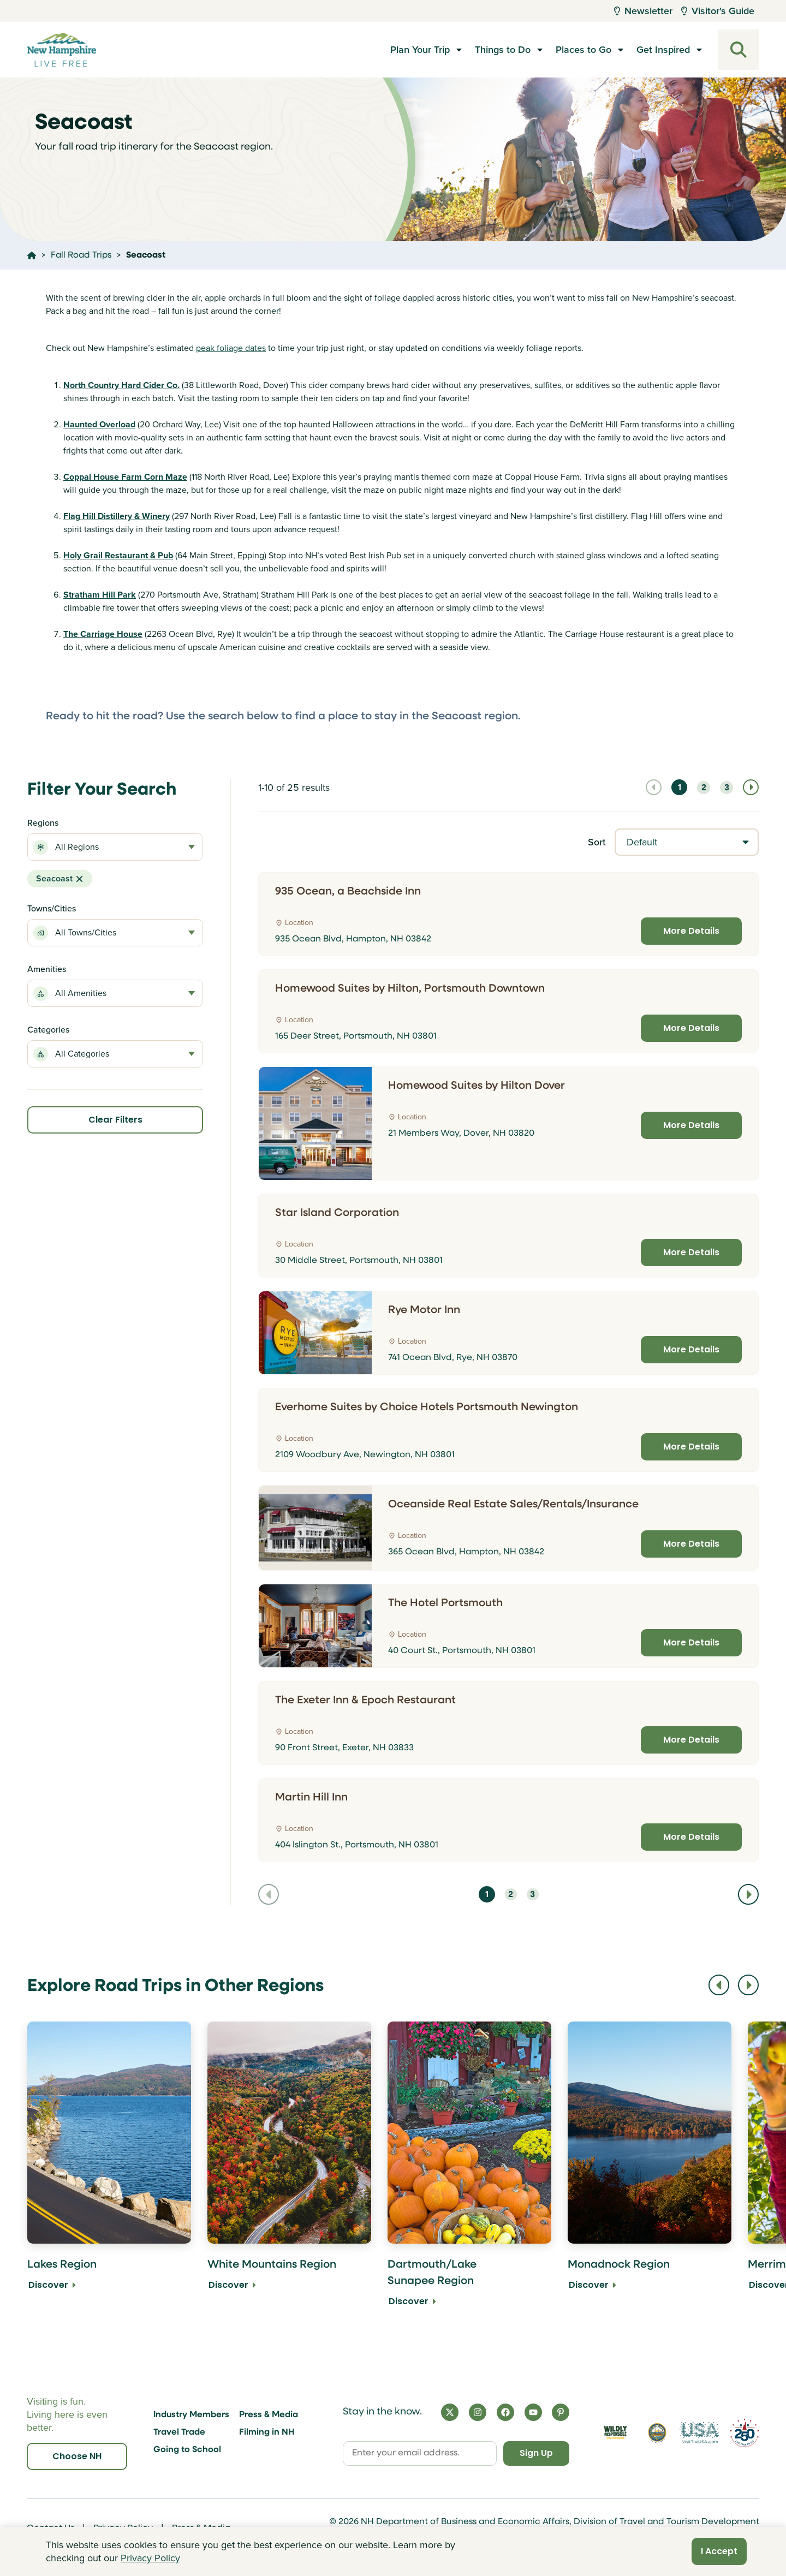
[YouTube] (533, 2411)
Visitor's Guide (717, 11)
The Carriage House (102, 634)
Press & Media (268, 2415)
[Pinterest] (560, 2411)
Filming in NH (267, 2432)
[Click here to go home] (31, 255)
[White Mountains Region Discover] (289, 2172)
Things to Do (503, 50)
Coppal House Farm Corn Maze (125, 476)
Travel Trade (179, 2432)
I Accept (719, 2551)
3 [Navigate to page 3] (726, 788)
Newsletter (643, 11)
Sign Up (535, 2453)
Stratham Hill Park (99, 594)
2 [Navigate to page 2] (703, 788)
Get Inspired (663, 50)
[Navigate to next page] (751, 787)
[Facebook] (505, 2411)
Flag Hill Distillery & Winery (116, 516)
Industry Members (191, 2415)
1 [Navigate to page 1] (679, 788)
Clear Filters (115, 1119)
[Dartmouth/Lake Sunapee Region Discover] (469, 2172)
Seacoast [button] (60, 878)
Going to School (187, 2450)
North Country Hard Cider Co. (121, 385)
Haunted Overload (99, 424)
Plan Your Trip (420, 50)
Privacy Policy (150, 2558)
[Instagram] (477, 2411)
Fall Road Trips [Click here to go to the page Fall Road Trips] (81, 255)
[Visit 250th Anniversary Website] (744, 2432)
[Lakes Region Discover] (109, 2172)
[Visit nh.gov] (657, 2432)
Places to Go (583, 50)
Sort (597, 842)
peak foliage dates (231, 348)
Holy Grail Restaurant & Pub (118, 555)
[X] (449, 2411)
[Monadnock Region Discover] (649, 2172)
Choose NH (77, 2456)
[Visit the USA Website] (699, 2432)
